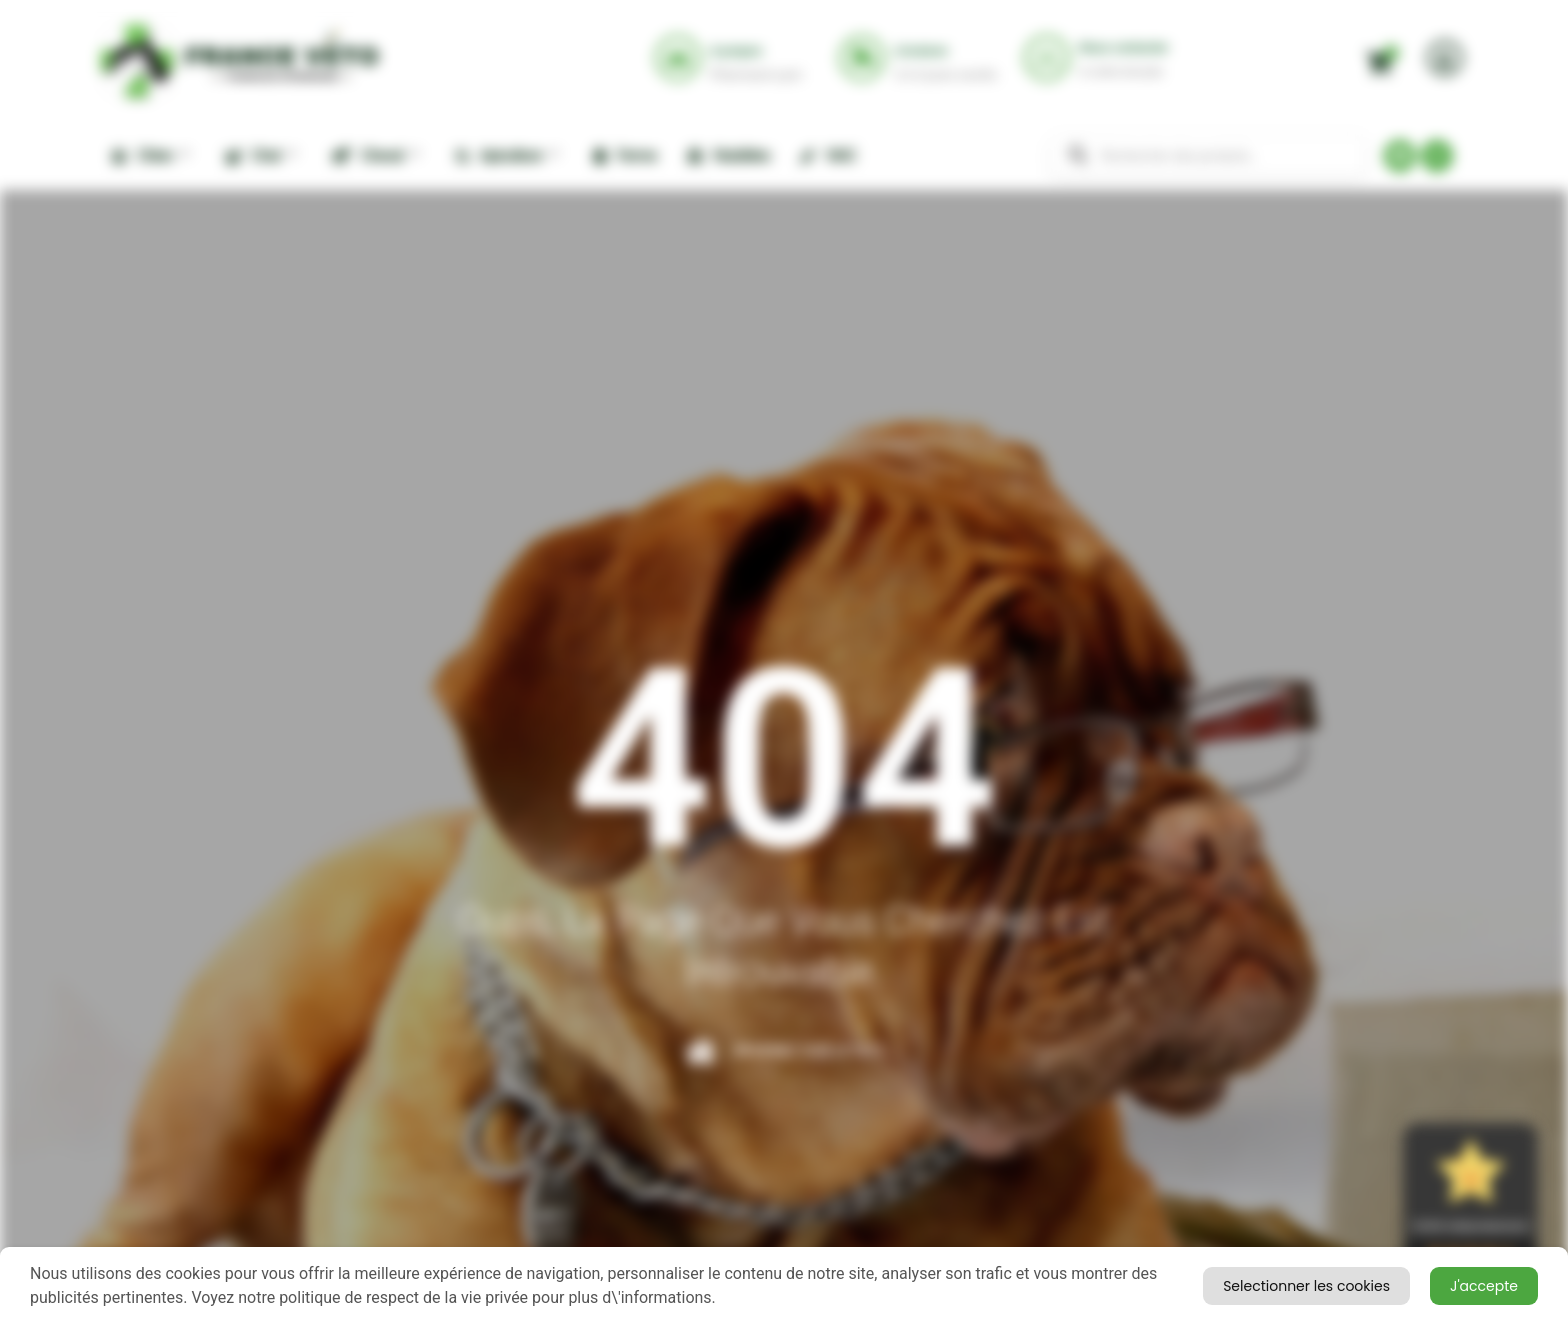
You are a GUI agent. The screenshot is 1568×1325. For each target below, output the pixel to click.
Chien (150, 155)
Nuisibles (729, 155)
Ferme (625, 155)
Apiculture (506, 155)
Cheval (375, 155)
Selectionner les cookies (1422, 1284)
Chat (261, 155)
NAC (828, 155)
